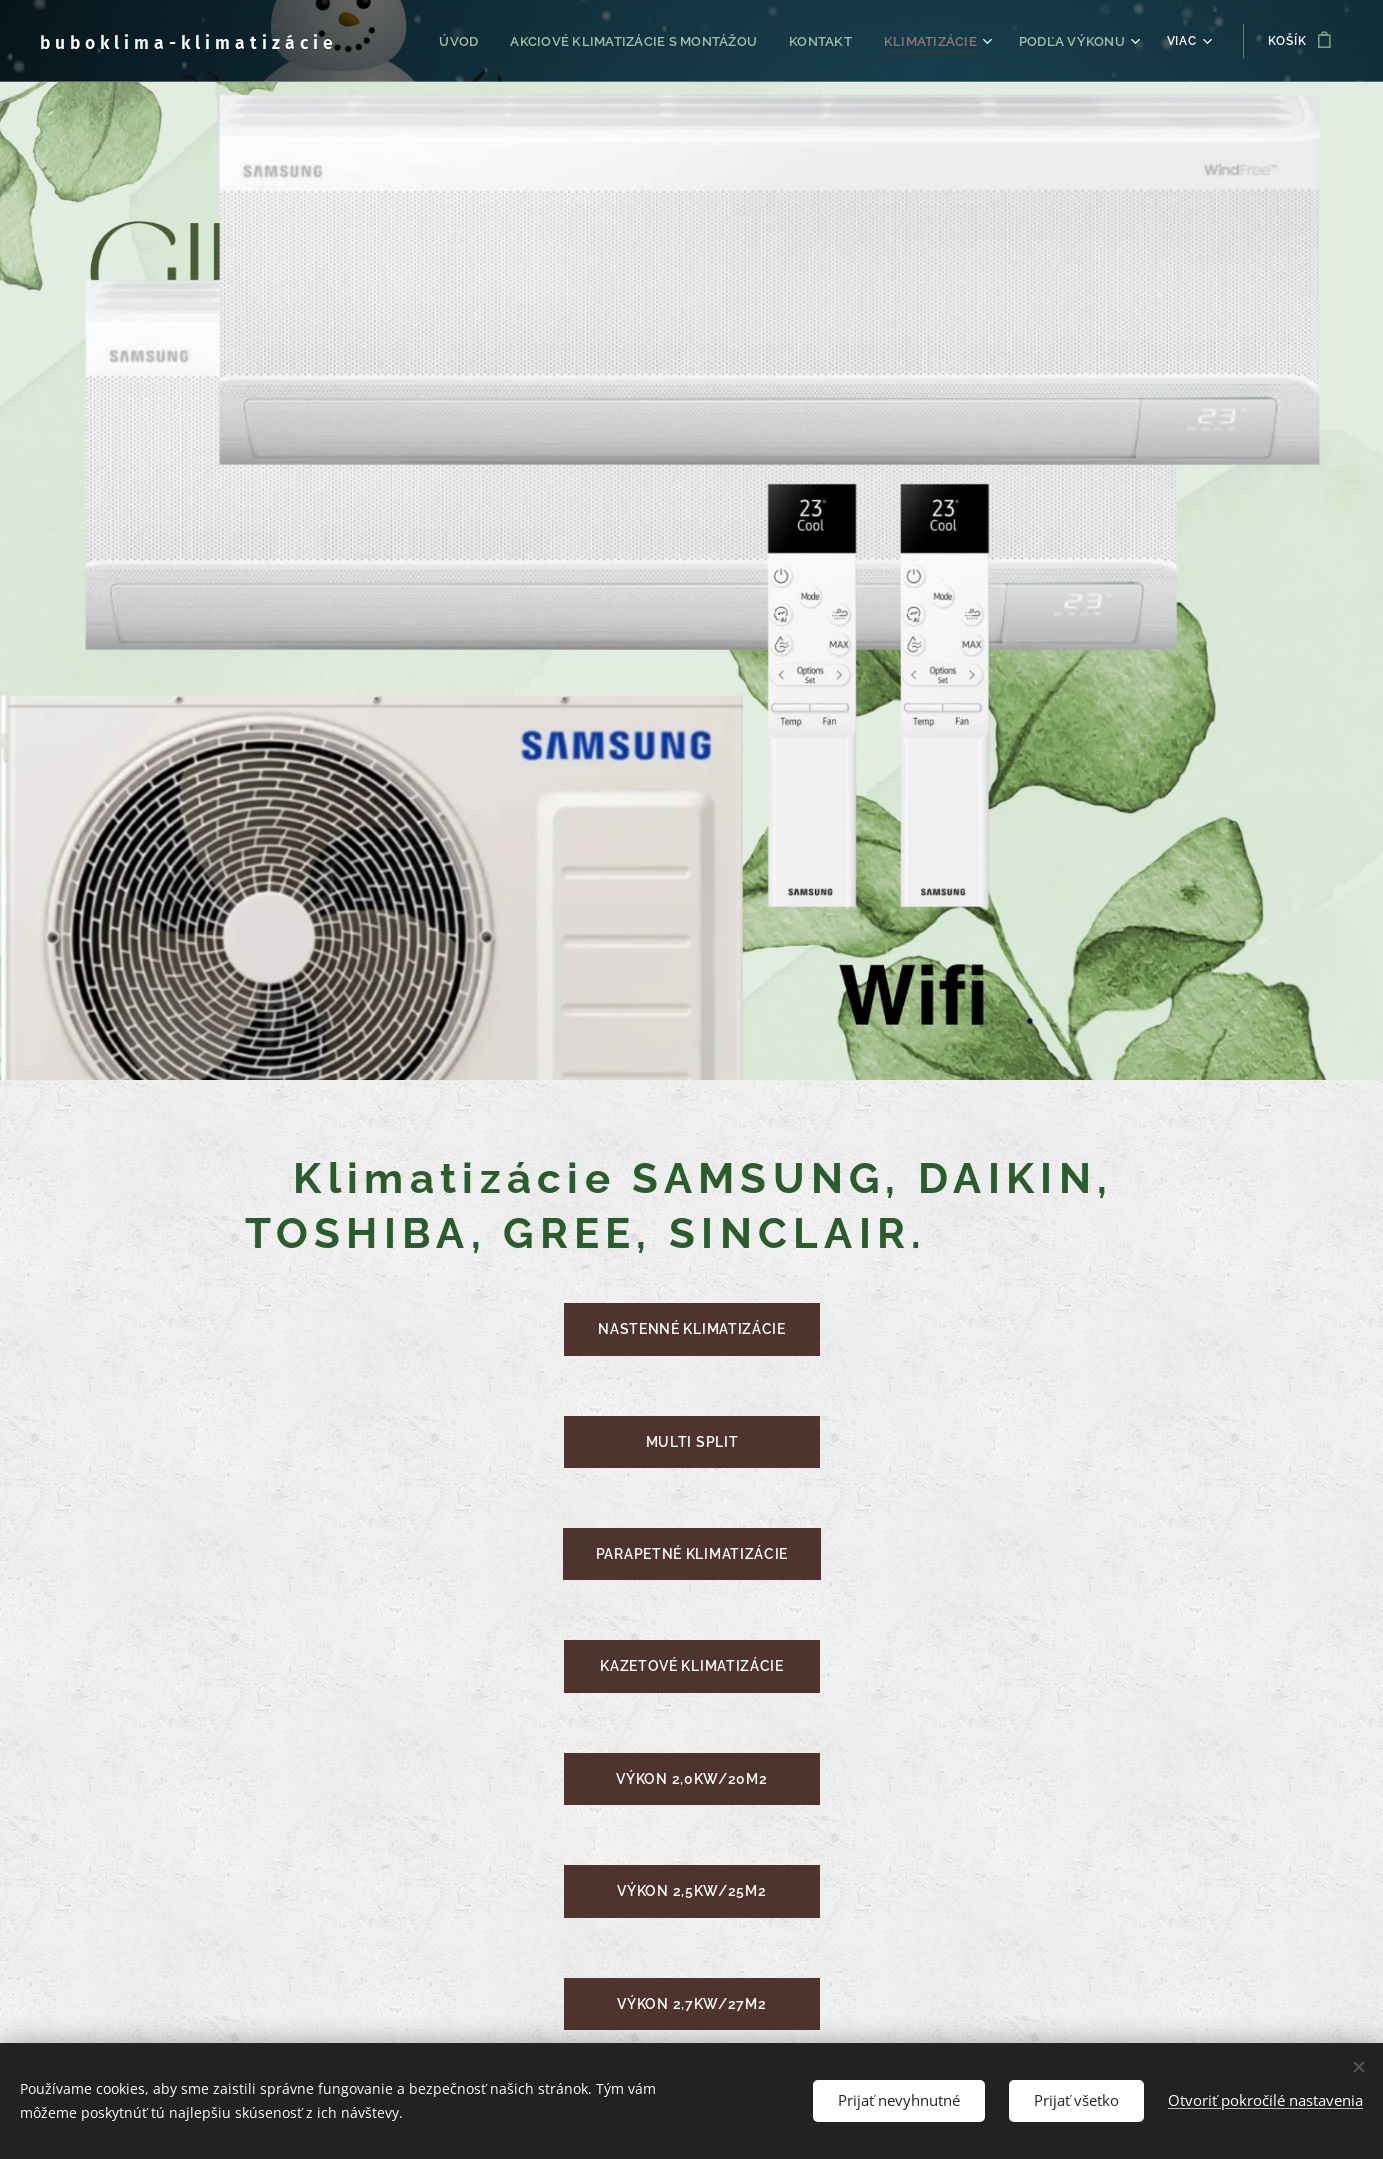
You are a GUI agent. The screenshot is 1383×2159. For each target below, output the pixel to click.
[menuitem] (486, 41)
